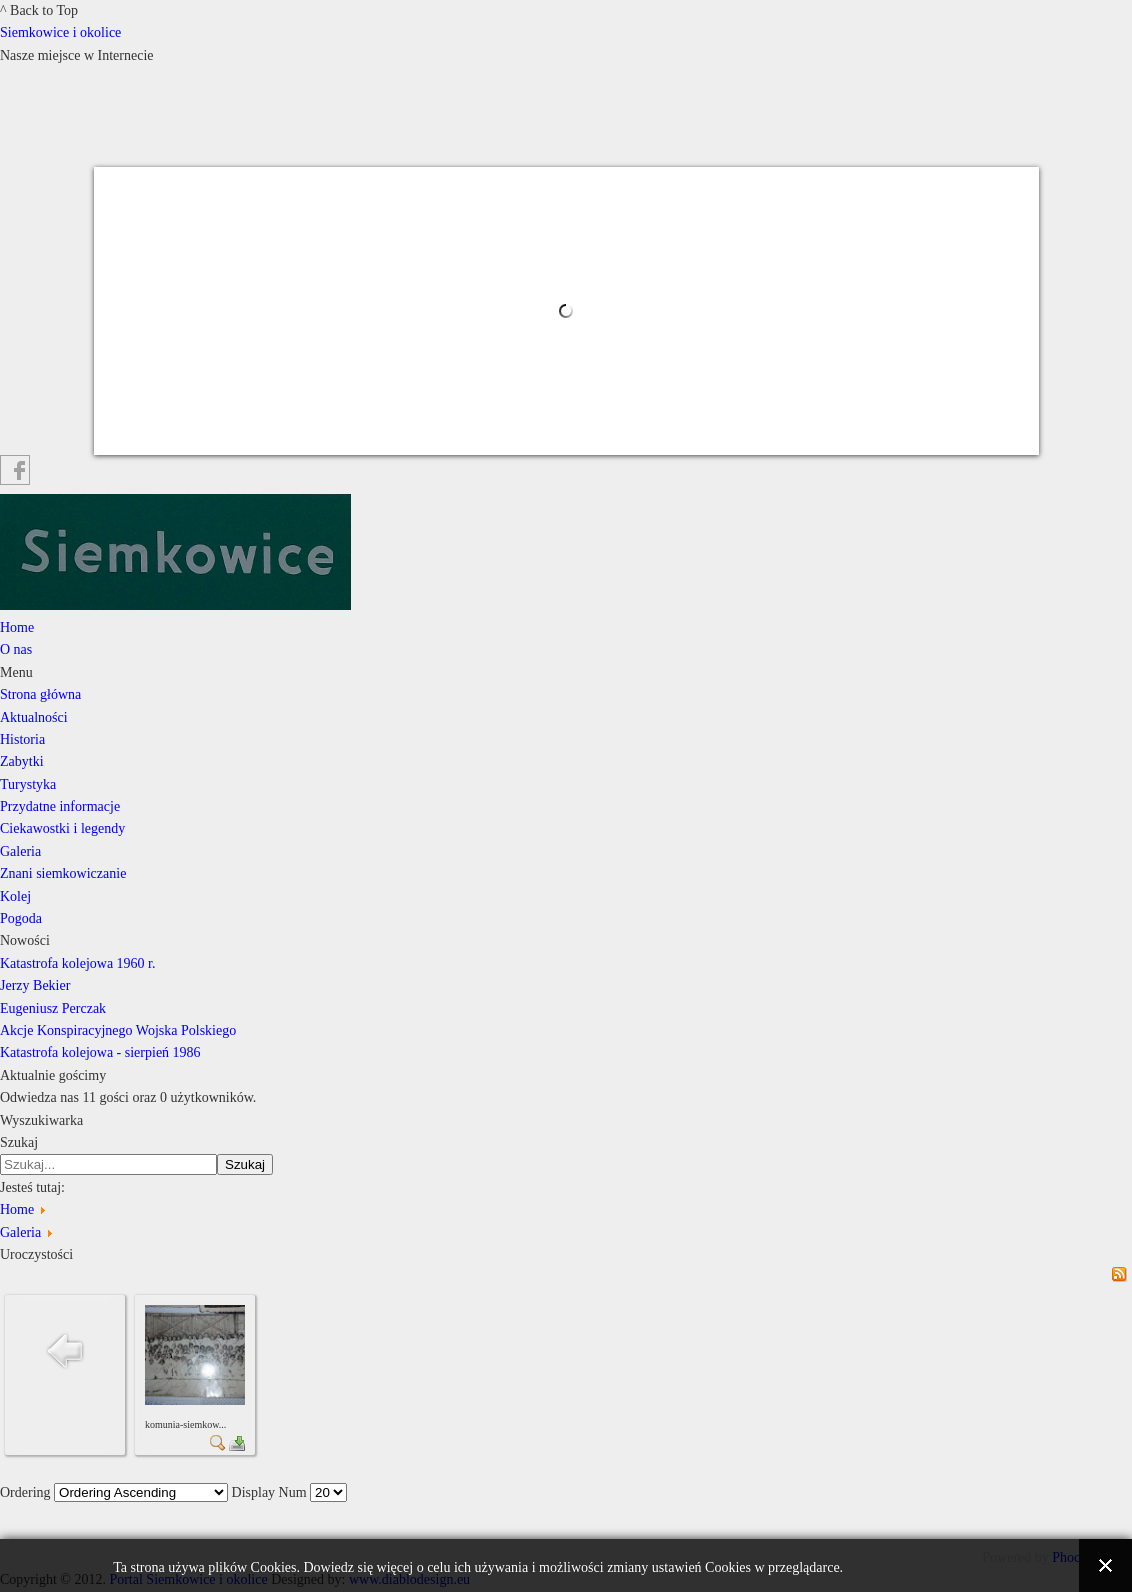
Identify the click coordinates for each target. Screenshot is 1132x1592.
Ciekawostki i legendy (62, 828)
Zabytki (22, 761)
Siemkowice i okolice (60, 32)
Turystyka (28, 784)
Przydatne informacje (60, 806)
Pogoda (21, 918)
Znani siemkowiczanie (63, 873)
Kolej (15, 896)
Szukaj (19, 1142)
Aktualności (34, 717)
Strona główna (40, 694)
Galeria (20, 851)
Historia (22, 739)
